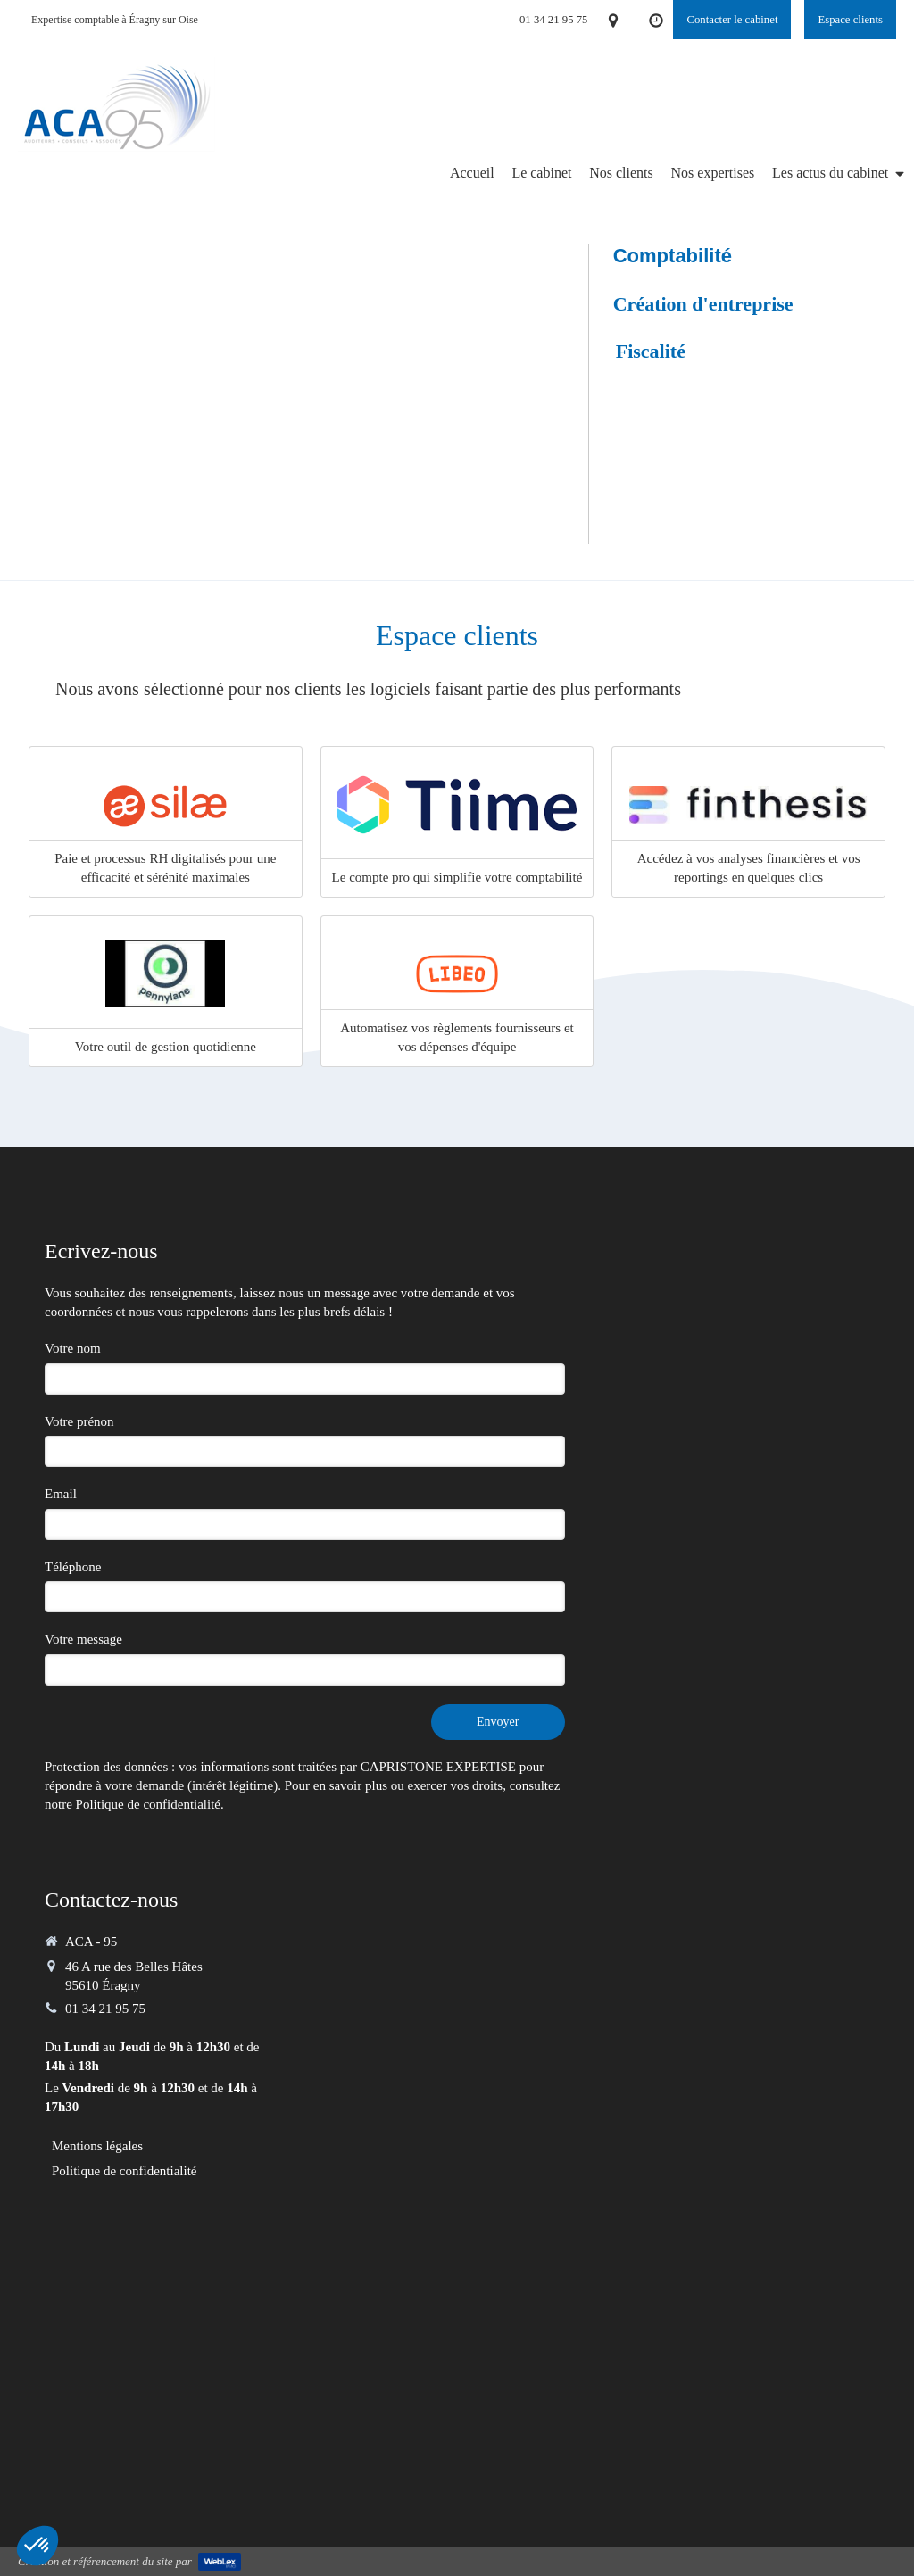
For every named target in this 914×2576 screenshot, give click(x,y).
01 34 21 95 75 (105, 2008)
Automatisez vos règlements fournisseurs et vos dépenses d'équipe (457, 1037)
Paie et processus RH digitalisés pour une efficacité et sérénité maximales (165, 867)
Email (61, 1494)
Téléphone (73, 1567)
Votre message (83, 1639)
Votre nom (73, 1348)
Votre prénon (79, 1421)
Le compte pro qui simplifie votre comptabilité (457, 877)
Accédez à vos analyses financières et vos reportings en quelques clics (748, 867)
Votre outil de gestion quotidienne (165, 1047)
